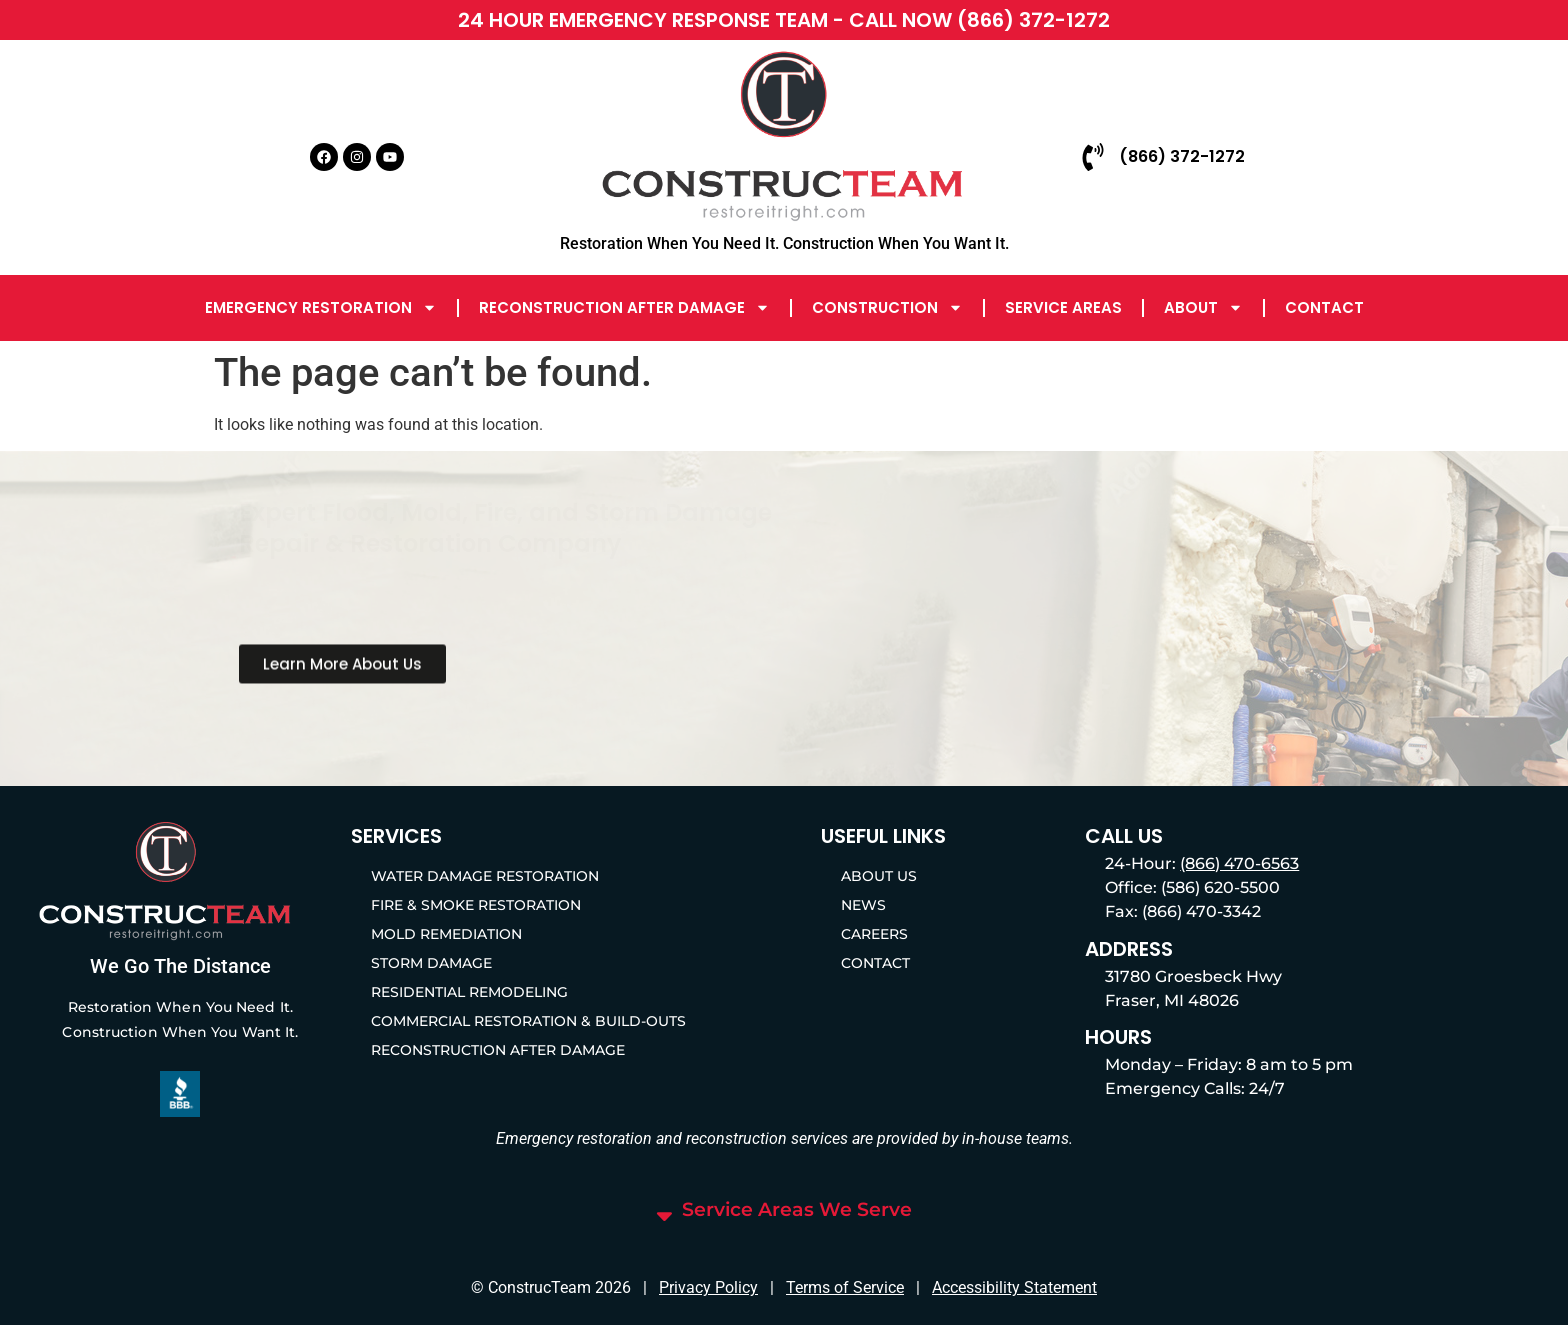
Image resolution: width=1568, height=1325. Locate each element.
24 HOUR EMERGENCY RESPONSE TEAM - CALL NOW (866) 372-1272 (784, 20)
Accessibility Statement (1014, 1287)
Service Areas (1063, 307)
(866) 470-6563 (1239, 863)
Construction (887, 307)
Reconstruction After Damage (624, 307)
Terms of (817, 1287)
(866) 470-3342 (1201, 911)
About (1203, 307)
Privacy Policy (708, 1287)
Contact (1324, 307)
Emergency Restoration (321, 307)
